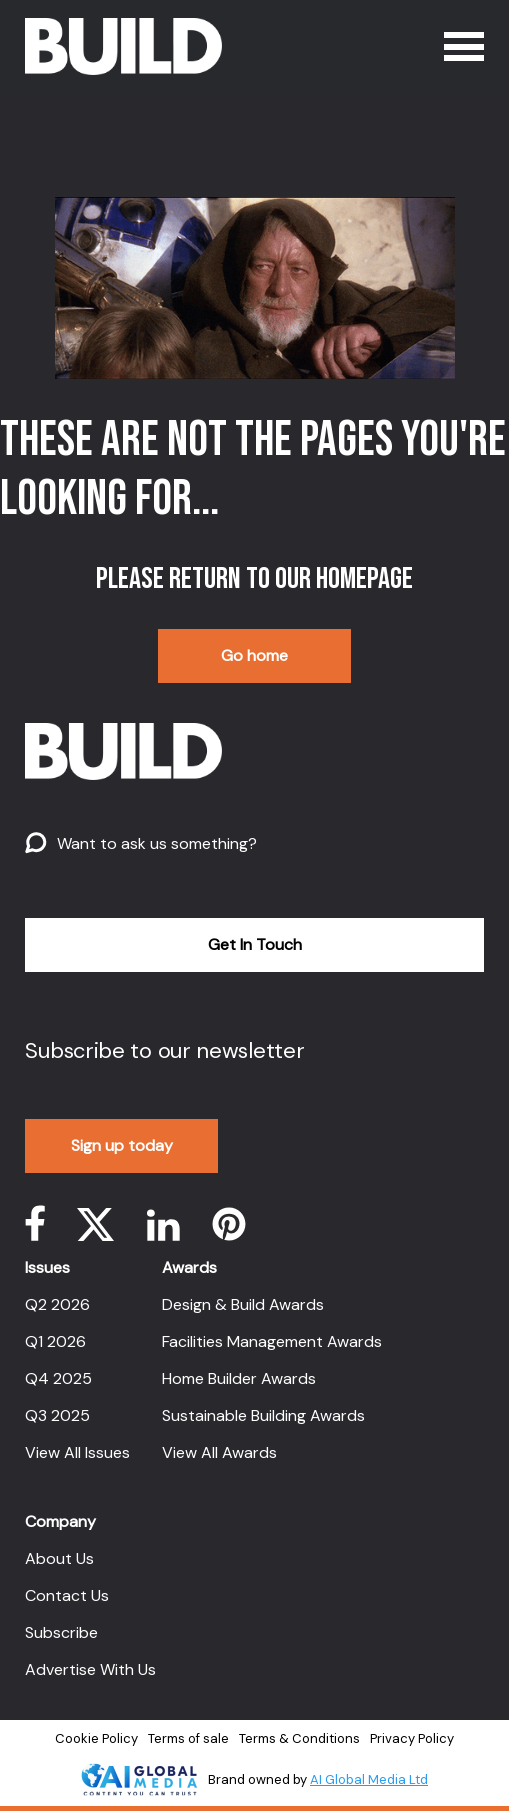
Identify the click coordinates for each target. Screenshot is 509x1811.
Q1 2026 (55, 1341)
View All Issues (77, 1452)
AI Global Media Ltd (369, 1779)
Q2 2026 (57, 1304)
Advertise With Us (90, 1669)
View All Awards (219, 1452)
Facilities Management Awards (272, 1341)
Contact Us (67, 1595)
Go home (254, 655)
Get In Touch (255, 944)
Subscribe (61, 1632)
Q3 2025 (57, 1415)
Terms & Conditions (299, 1738)
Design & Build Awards (243, 1304)
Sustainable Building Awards (263, 1415)
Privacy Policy (412, 1738)
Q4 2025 (58, 1378)
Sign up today (122, 1145)
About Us (59, 1558)
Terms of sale (188, 1738)
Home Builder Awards (239, 1378)
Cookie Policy (96, 1738)
